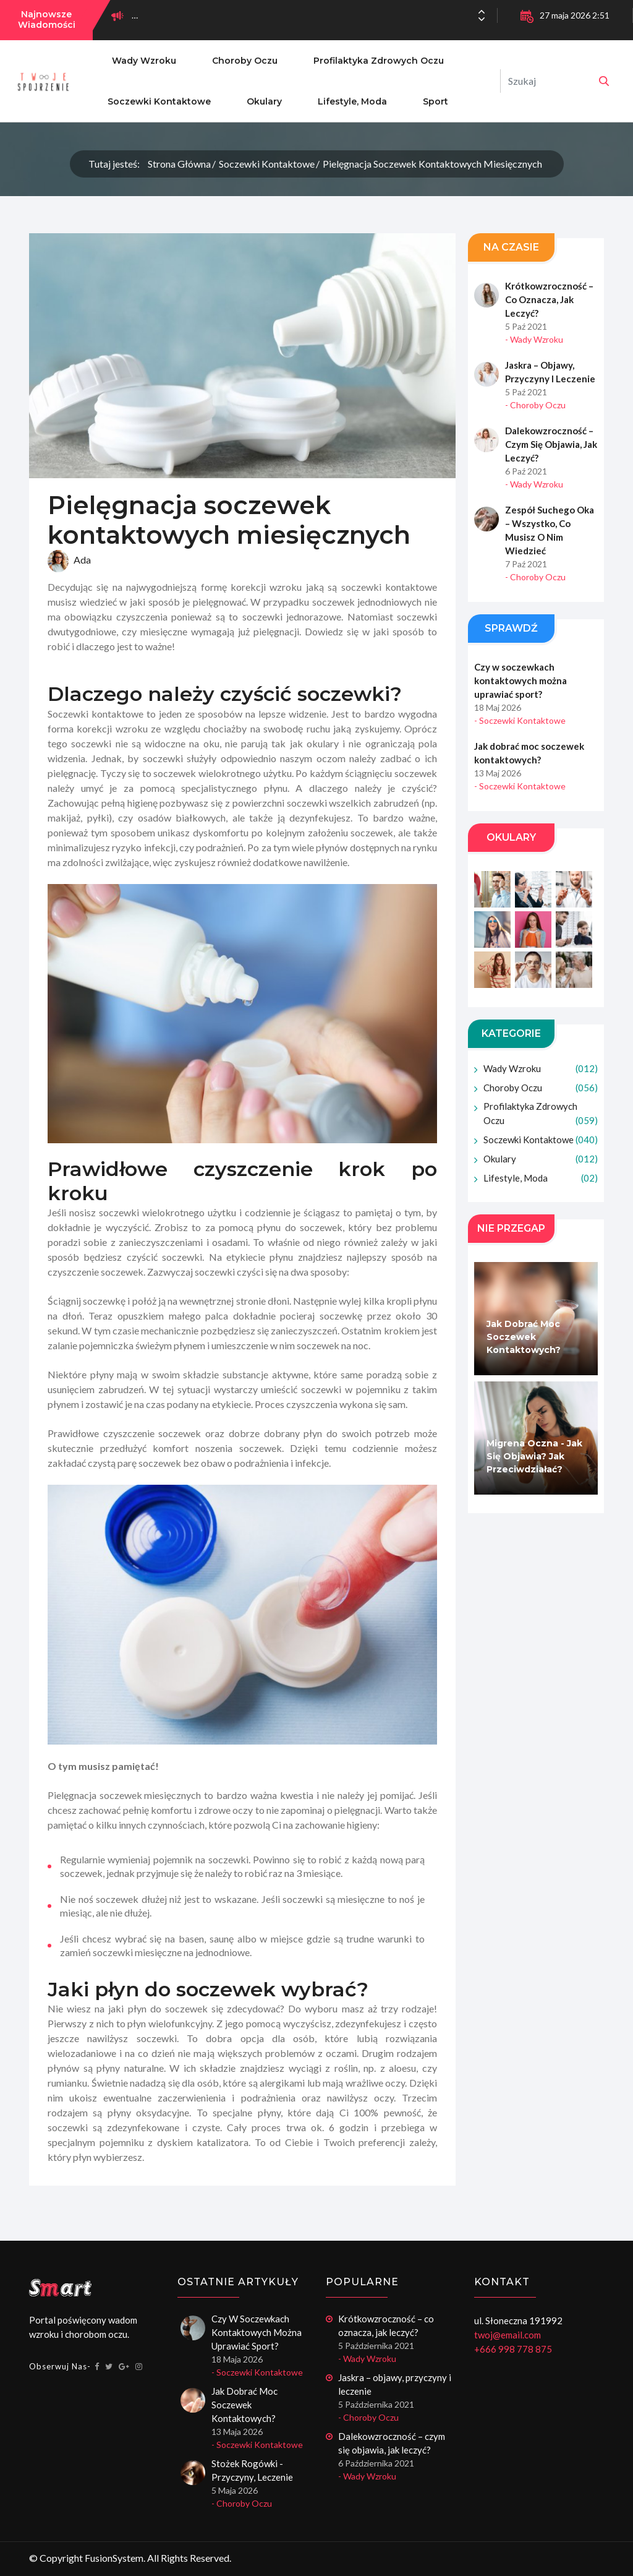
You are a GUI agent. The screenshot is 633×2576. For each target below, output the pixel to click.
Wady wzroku (144, 60)
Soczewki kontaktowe (159, 101)
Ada (69, 562)
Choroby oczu (245, 60)
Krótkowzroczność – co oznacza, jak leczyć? (549, 299)
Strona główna (179, 164)
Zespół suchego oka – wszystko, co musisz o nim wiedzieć (549, 530)
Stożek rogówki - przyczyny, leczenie (252, 2470)
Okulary (264, 101)
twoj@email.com (507, 2334)
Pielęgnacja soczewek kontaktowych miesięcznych (432, 164)
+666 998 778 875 (513, 2349)
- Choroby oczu (535, 405)
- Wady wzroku (534, 339)
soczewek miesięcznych (150, 1795)
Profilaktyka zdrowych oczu (378, 60)
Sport (435, 101)
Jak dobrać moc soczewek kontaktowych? (529, 753)
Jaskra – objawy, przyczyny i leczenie (550, 371)
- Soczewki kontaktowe (520, 720)
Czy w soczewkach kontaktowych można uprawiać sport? (520, 680)
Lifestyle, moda (352, 101)
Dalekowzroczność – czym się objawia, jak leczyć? (551, 444)
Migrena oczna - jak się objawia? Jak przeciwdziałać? (534, 1456)
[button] (481, 19)
